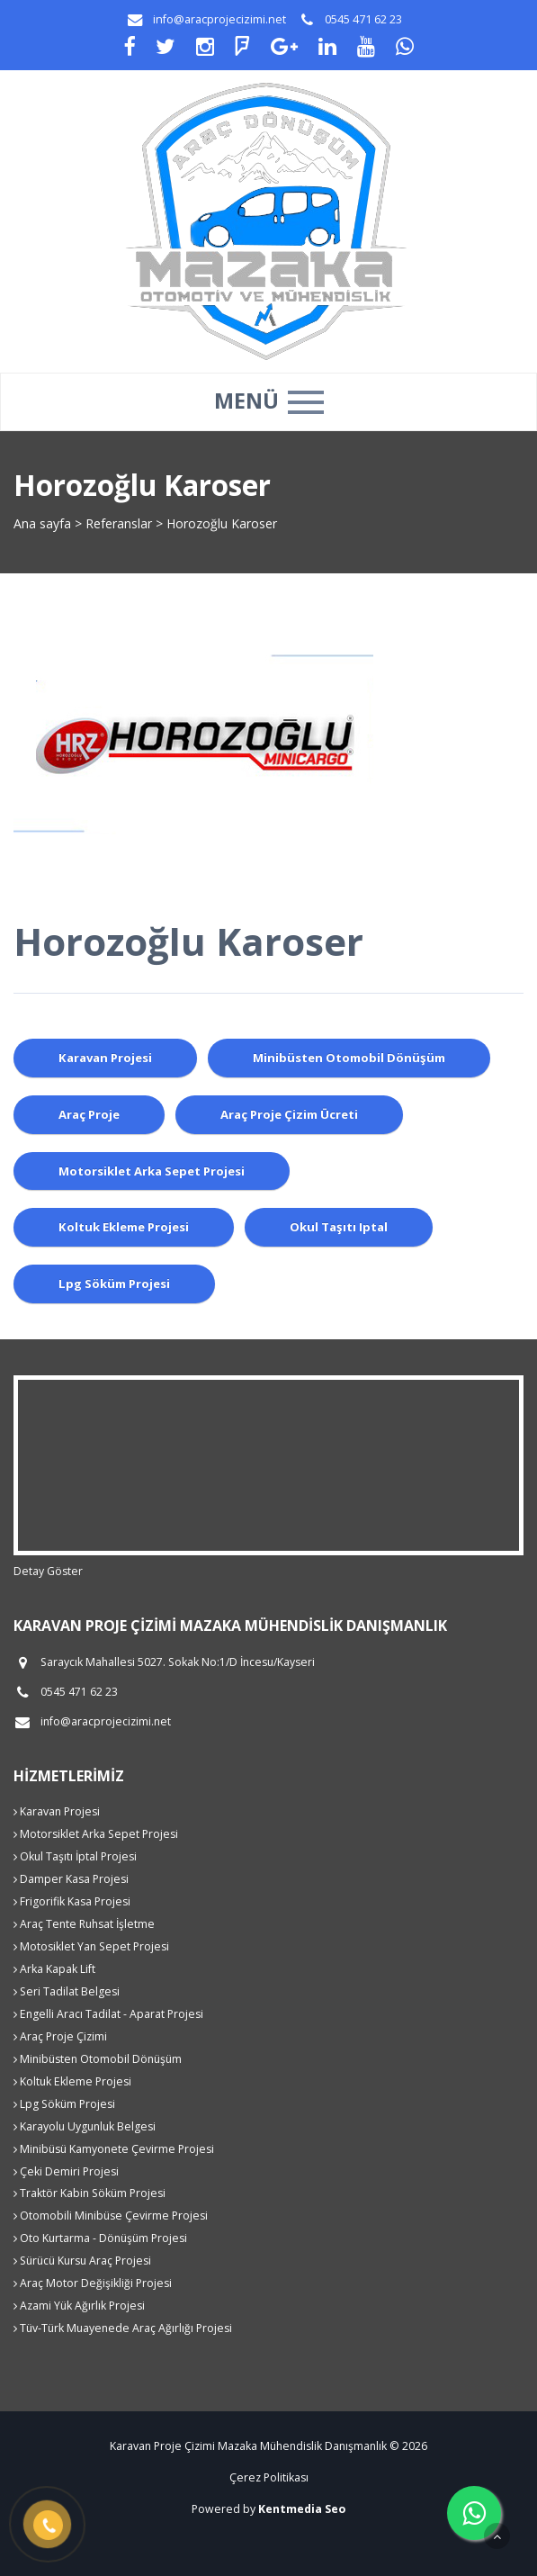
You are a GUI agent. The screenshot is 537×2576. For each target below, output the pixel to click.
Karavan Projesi (56, 1811)
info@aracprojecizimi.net (219, 19)
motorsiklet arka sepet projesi (151, 1171)
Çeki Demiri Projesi (66, 2171)
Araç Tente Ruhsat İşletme (84, 1924)
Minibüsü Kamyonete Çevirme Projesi (113, 2149)
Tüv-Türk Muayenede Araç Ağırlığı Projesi (122, 2328)
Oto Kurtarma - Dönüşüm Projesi (100, 2238)
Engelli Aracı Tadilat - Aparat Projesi (108, 2014)
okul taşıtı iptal (339, 1227)
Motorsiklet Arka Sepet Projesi (95, 1834)
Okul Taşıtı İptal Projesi (75, 1856)
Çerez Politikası (269, 2477)
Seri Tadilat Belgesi (66, 1991)
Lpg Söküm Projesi (64, 2104)
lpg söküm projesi (114, 1283)
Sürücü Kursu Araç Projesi (82, 2260)
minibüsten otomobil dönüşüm (349, 1057)
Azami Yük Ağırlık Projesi (79, 2305)
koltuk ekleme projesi (123, 1227)
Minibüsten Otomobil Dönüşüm (97, 2059)
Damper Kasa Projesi (71, 1879)
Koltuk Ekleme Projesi (72, 2081)
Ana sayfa (42, 523)
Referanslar (118, 523)
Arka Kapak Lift (54, 1969)
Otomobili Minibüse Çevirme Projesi (110, 2215)
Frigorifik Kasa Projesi (71, 1901)
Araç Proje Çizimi (60, 2036)
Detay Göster (48, 1571)
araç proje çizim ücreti (289, 1114)
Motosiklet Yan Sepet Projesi (91, 1946)
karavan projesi (105, 1057)
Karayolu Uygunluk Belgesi (84, 2126)
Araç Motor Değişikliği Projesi (92, 2283)
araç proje (89, 1114)
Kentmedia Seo (301, 2509)
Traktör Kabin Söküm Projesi (89, 2193)
